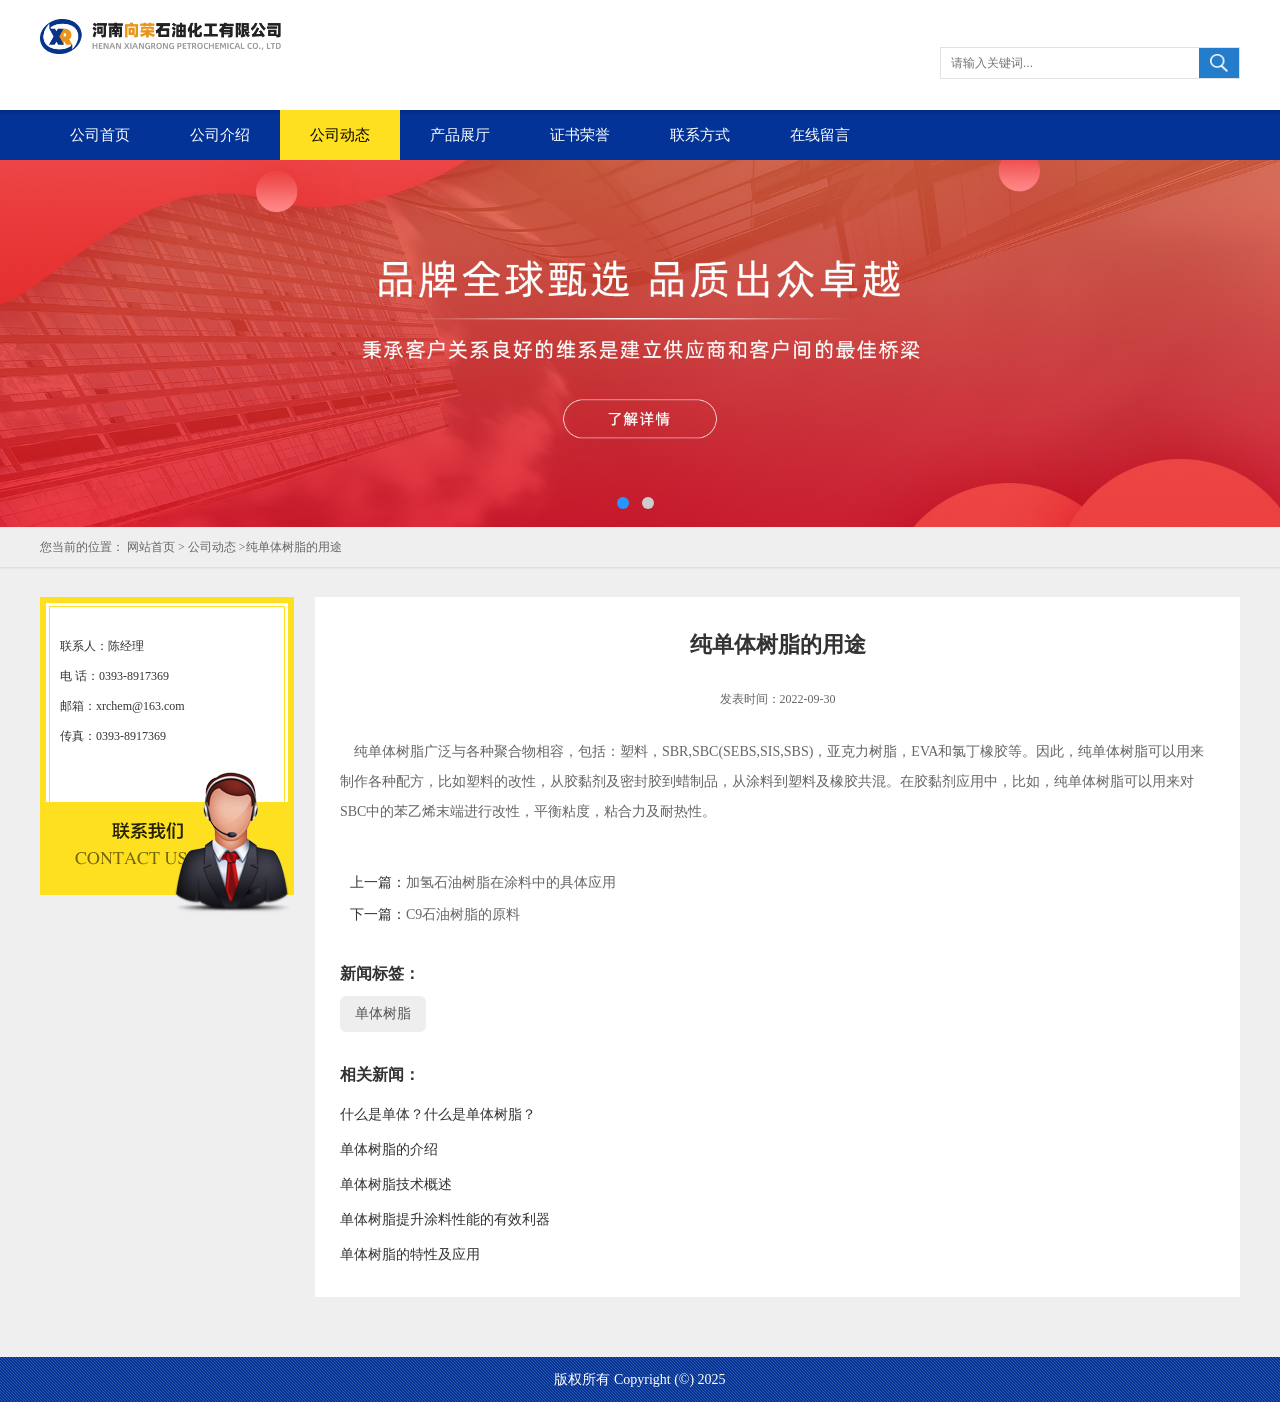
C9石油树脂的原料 (463, 914)
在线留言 (820, 135)
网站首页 (151, 547)
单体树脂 (383, 1013)
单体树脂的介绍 (389, 1149)
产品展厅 (460, 135)
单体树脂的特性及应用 (410, 1254)
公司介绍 (220, 135)
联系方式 (700, 135)
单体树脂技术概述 (396, 1184)
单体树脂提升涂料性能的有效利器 (445, 1219)
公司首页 (100, 135)
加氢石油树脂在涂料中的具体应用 (511, 882)
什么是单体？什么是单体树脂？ (438, 1114)
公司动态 (340, 135)
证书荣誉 (580, 135)
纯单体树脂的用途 (294, 547)
